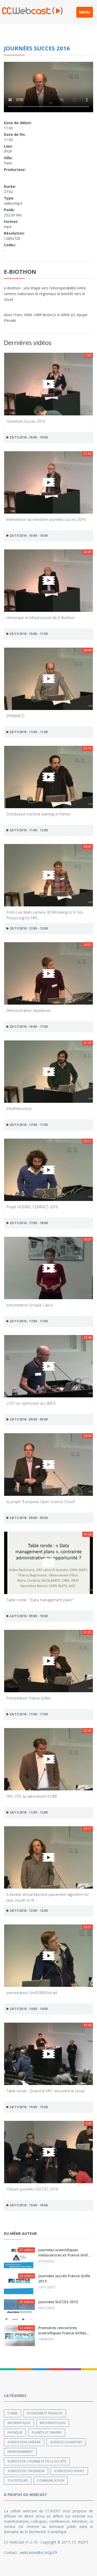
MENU (84, 12)
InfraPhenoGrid (18, 1108)
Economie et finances (44, 2413)
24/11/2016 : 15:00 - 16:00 (27, 2205)
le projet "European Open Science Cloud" (40, 1501)
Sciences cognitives (66, 2442)
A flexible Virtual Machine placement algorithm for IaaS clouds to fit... (47, 1897)
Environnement (20, 2451)
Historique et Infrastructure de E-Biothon (40, 617)
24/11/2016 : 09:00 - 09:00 (27, 1419)
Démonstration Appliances (28, 1010)
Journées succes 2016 (37, 48)
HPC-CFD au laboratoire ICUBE (31, 1796)
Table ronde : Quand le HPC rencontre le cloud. (45, 2090)
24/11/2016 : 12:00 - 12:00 (27, 1910)
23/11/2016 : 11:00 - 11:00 (27, 732)
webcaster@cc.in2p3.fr (38, 2552)
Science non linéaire (24, 2442)
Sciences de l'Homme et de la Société (37, 2461)
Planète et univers (47, 2432)
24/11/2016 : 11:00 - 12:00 (27, 1812)
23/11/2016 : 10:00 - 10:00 (27, 437)
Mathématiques (52, 2423)
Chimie (13, 2413)
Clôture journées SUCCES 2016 (32, 2189)
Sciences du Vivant (69, 2471)
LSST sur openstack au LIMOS (31, 1403)
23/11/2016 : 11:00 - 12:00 (27, 830)
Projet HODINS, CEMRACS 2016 (32, 1206)
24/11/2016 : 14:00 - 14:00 (27, 2009)
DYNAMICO (15, 715)
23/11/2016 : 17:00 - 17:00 (27, 1125)
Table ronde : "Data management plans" (39, 1599)
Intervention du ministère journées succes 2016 (45, 519)
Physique (15, 2432)
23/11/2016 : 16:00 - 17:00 (27, 1026)
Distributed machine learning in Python (38, 814)
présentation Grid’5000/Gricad (31, 1992)
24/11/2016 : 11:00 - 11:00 (27, 1714)
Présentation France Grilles (28, 1698)
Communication (50, 2480)
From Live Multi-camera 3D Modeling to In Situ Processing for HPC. (44, 915)
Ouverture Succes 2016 (25, 421)
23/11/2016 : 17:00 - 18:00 (27, 1223)
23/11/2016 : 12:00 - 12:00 (27, 928)
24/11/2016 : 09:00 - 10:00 (27, 1616)
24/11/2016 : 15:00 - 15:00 (27, 2107)
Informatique (19, 2423)
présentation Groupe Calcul (29, 1305)
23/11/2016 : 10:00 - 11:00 (27, 634)
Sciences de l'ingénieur (26, 2471)
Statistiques (18, 2480)
